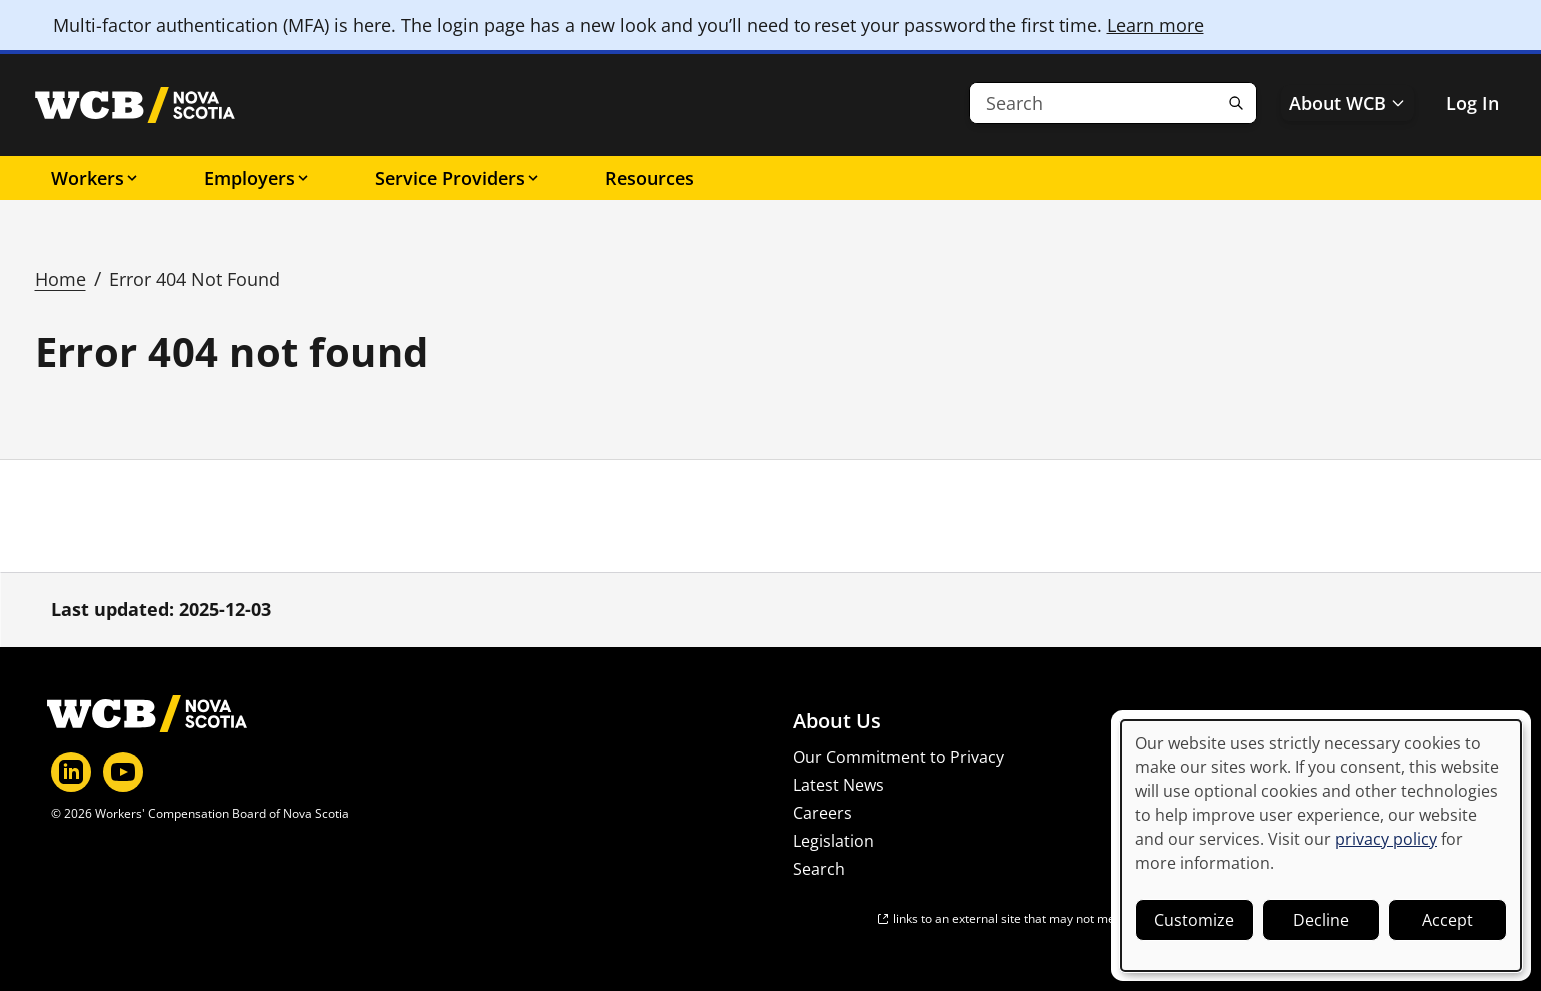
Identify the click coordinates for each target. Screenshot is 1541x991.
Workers (95, 178)
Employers (257, 178)
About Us (837, 721)
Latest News (838, 785)
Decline (1321, 920)
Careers (822, 813)
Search (819, 869)
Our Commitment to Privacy (898, 757)
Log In (1472, 103)
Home (60, 279)
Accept (1447, 920)
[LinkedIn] (71, 772)
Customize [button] (1194, 920)
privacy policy (1386, 839)
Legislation (833, 841)
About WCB (1347, 103)
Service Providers (458, 178)
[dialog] (1321, 845)
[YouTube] (123, 772)
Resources (649, 178)
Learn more (1155, 25)
